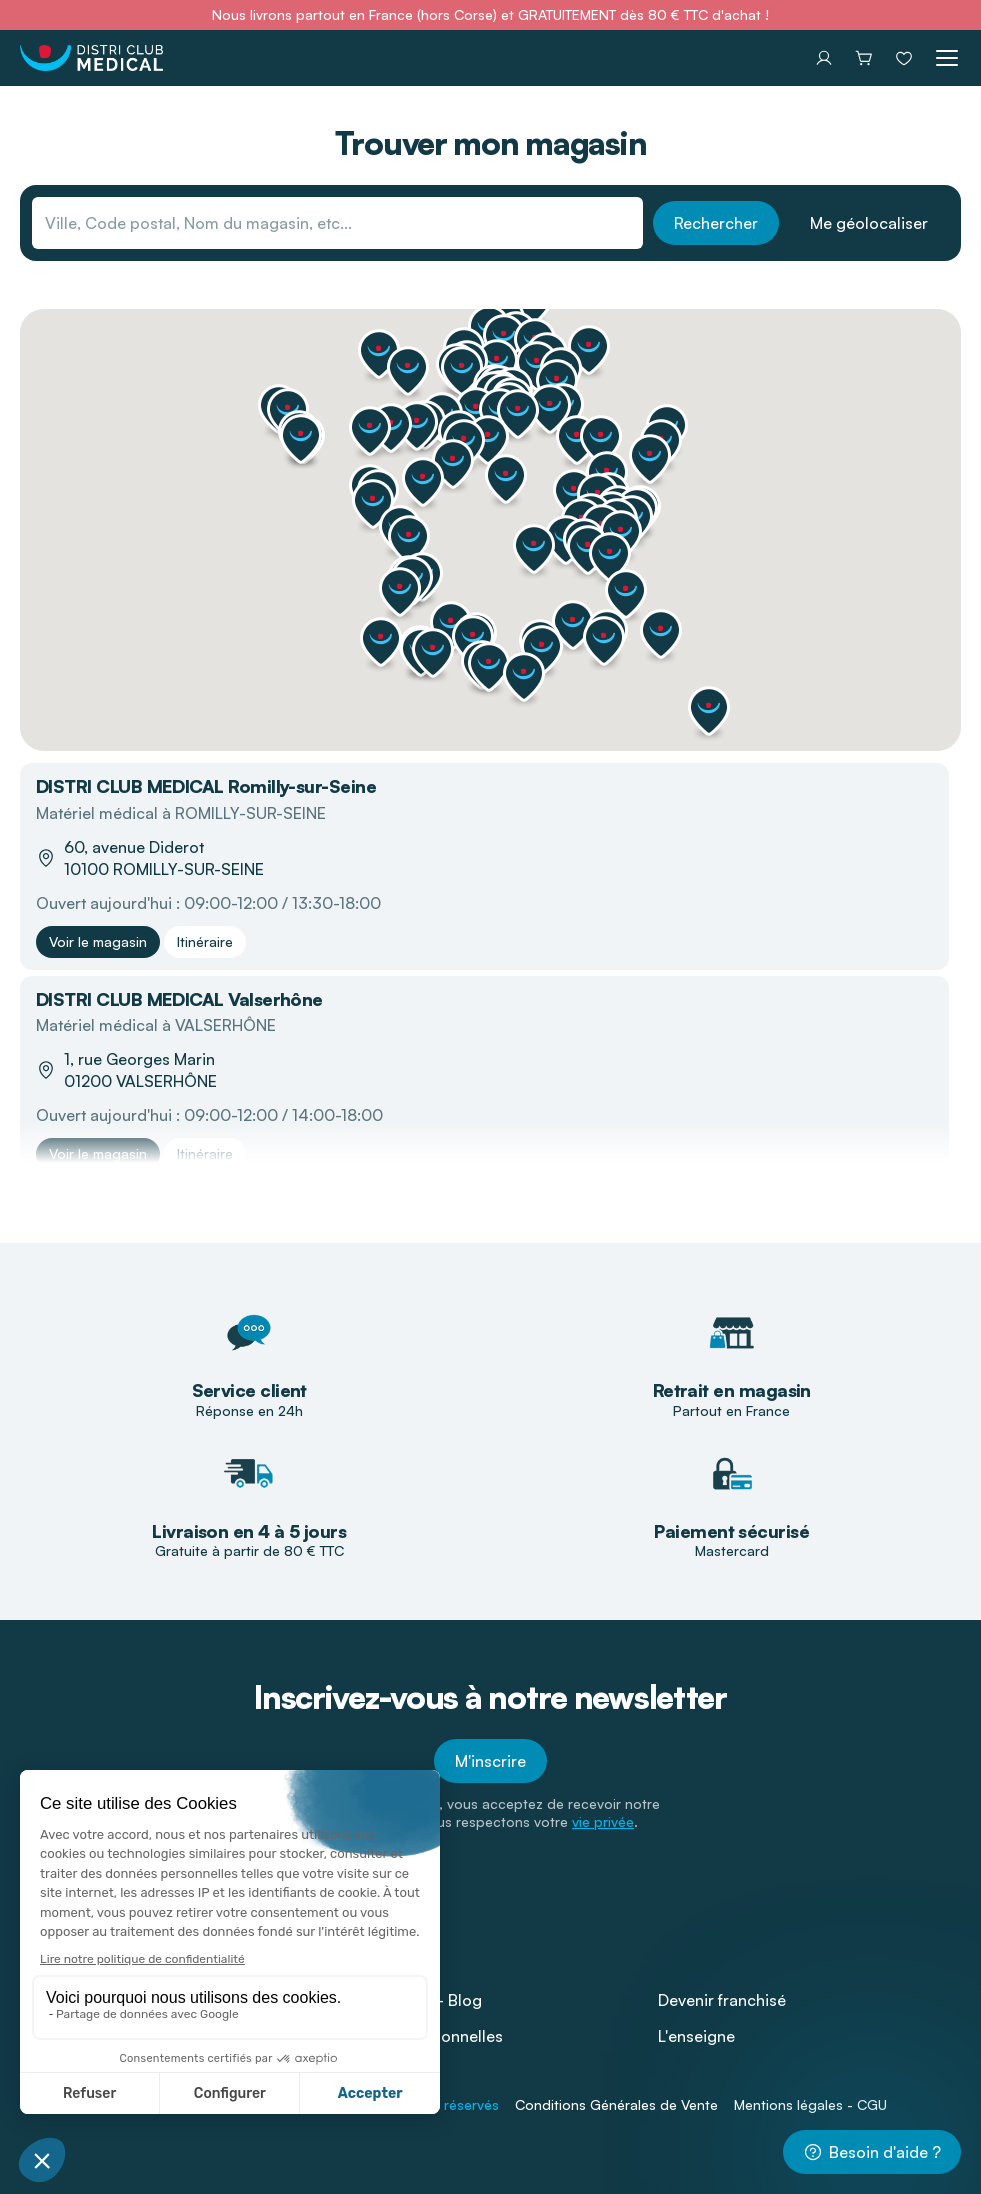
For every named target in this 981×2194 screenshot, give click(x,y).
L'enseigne (696, 2036)
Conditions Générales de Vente (616, 2104)
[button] (709, 711)
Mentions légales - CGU (810, 2104)
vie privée (603, 1821)
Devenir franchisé (722, 2000)
